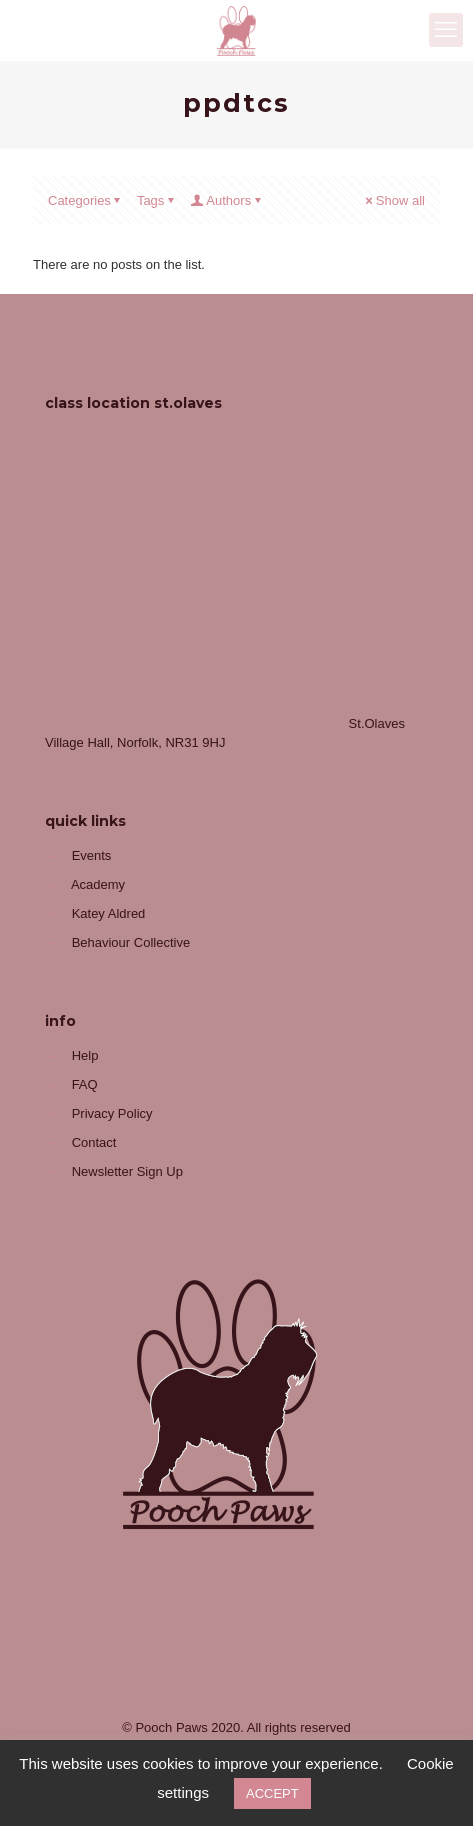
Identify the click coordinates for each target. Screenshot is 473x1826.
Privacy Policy (112, 1113)
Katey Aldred (109, 913)
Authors (227, 200)
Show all (394, 200)
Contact (94, 1142)
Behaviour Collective (131, 942)
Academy (98, 884)
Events (92, 855)
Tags (157, 200)
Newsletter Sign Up (127, 1171)
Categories (86, 200)
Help (85, 1055)
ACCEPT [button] (272, 1793)
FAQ (85, 1084)
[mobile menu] (446, 30)
